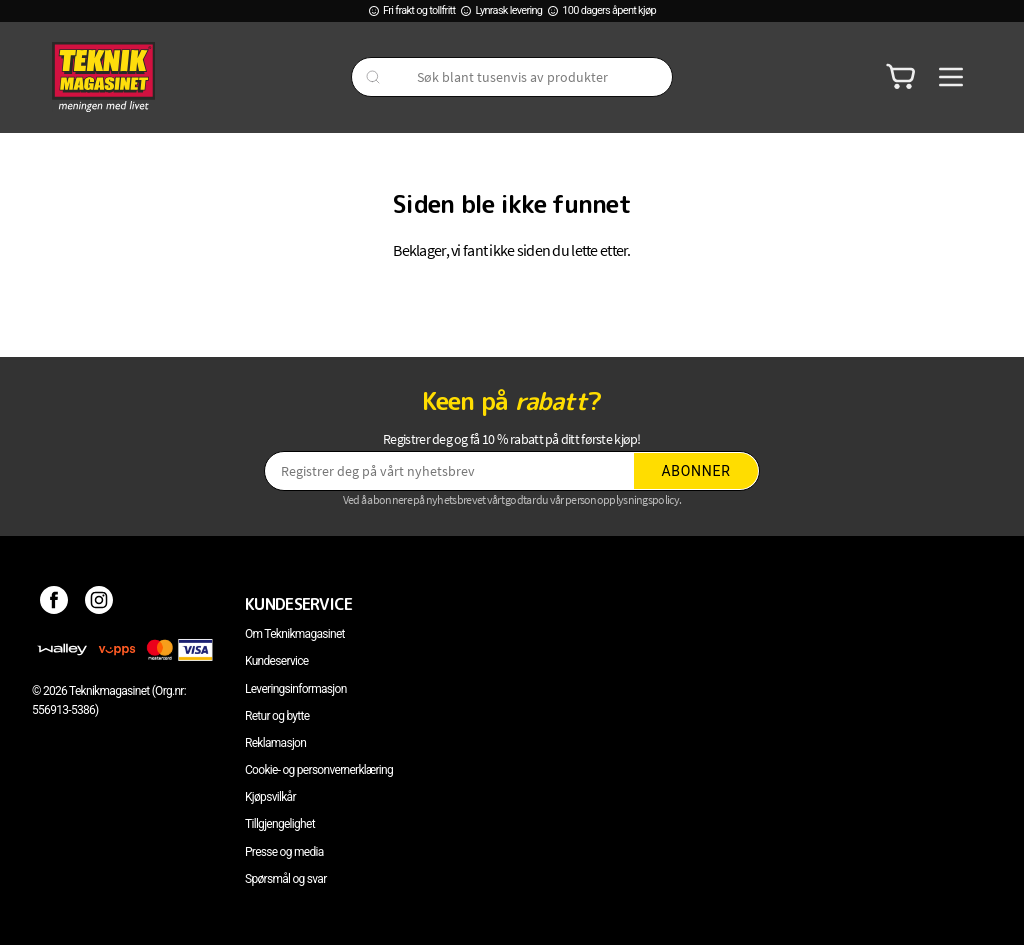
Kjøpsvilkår (270, 797)
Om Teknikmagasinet (295, 634)
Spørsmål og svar (286, 879)
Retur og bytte (277, 716)
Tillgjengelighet (280, 824)
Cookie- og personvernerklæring (319, 770)
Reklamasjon (275, 743)
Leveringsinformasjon (296, 689)
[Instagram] (99, 604)
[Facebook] (54, 604)
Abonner (696, 471)
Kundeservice (276, 661)
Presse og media (284, 852)
